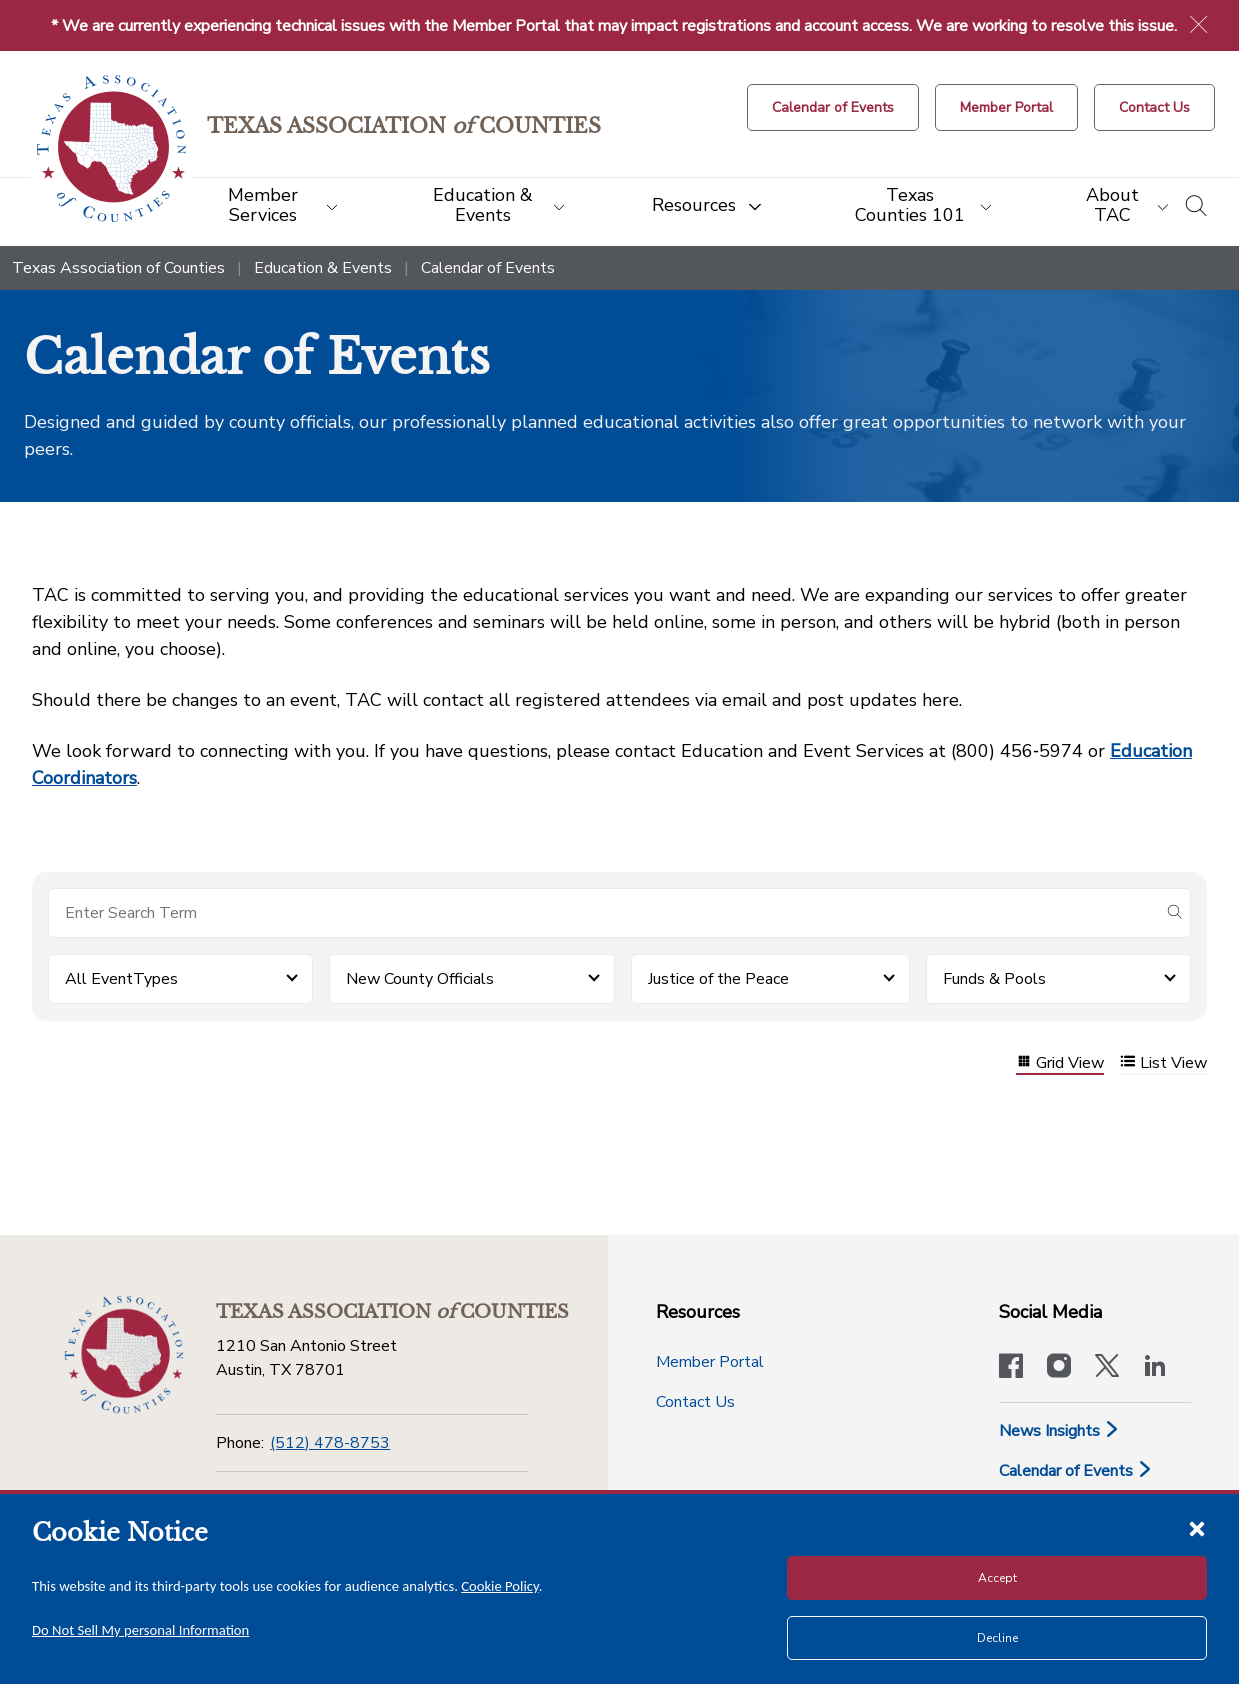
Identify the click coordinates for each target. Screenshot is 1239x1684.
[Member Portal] (1006, 107)
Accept (997, 1578)
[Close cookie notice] (1197, 1528)
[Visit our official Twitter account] (1107, 1368)
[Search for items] (603, 913)
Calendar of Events (1076, 1471)
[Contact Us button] (1154, 107)
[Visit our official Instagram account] (1059, 1368)
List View (1163, 1063)
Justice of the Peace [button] (718, 979)
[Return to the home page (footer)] (124, 1355)
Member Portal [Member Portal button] (710, 1362)
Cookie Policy (500, 1586)
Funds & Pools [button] (994, 979)
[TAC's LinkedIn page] (1155, 1368)
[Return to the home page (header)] (111, 148)
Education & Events (323, 268)
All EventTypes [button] (121, 979)
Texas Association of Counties (118, 268)
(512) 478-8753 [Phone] (330, 1443)
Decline (997, 1638)
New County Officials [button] (420, 979)
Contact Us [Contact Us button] (695, 1402)
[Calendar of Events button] (833, 107)
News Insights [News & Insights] (1059, 1431)
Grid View (1060, 1063)
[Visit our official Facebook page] (1011, 1368)
